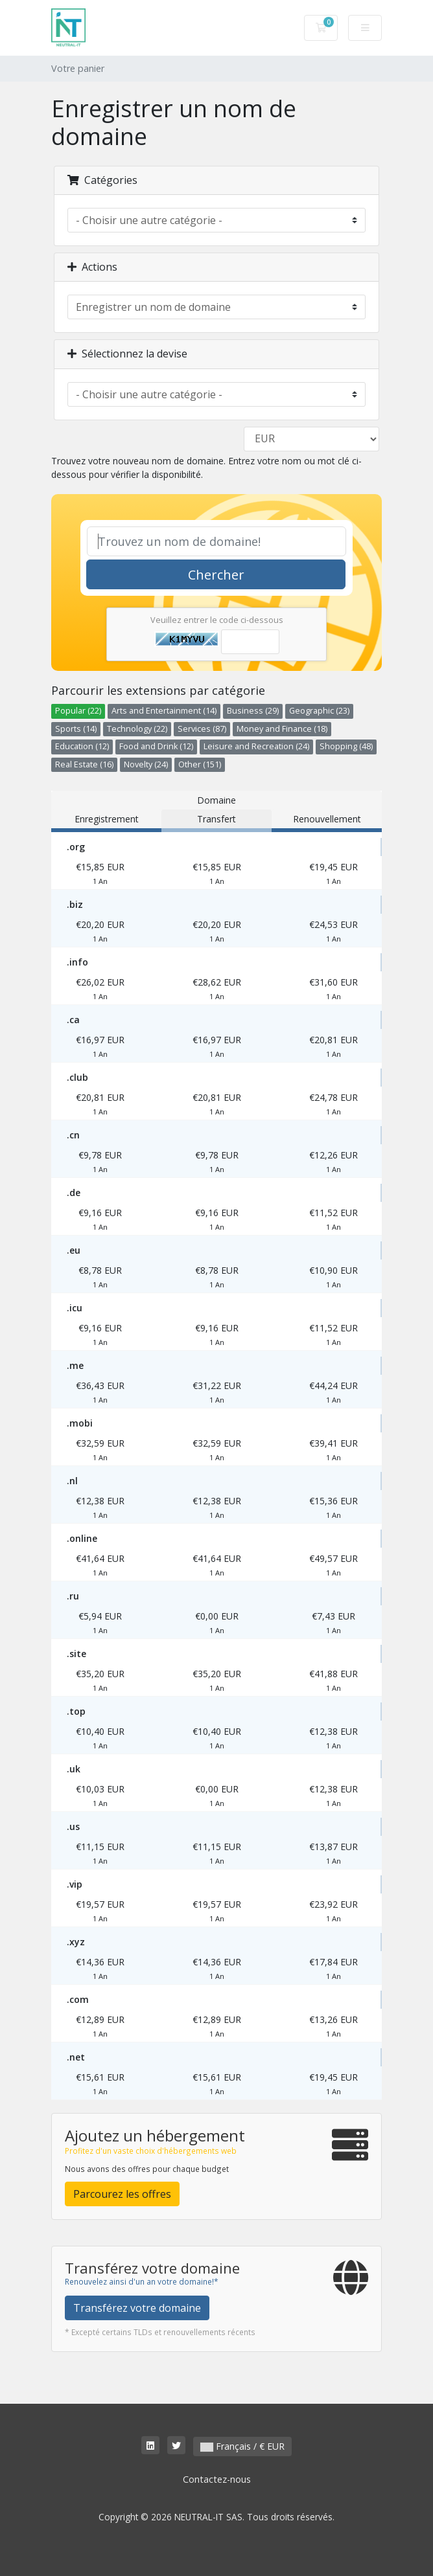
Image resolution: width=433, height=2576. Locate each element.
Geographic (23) (319, 710)
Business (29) (253, 710)
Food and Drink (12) (156, 746)
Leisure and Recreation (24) (256, 746)
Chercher (216, 574)
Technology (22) (137, 728)
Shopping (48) (346, 746)
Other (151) (199, 764)
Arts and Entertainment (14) (163, 710)
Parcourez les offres (122, 2194)
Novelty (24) (146, 764)
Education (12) (82, 746)
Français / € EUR (242, 2446)
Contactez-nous (217, 2479)
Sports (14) (76, 728)
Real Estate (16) (84, 764)
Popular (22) (78, 710)
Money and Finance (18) (282, 728)
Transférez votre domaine (137, 2308)
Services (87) (202, 728)
